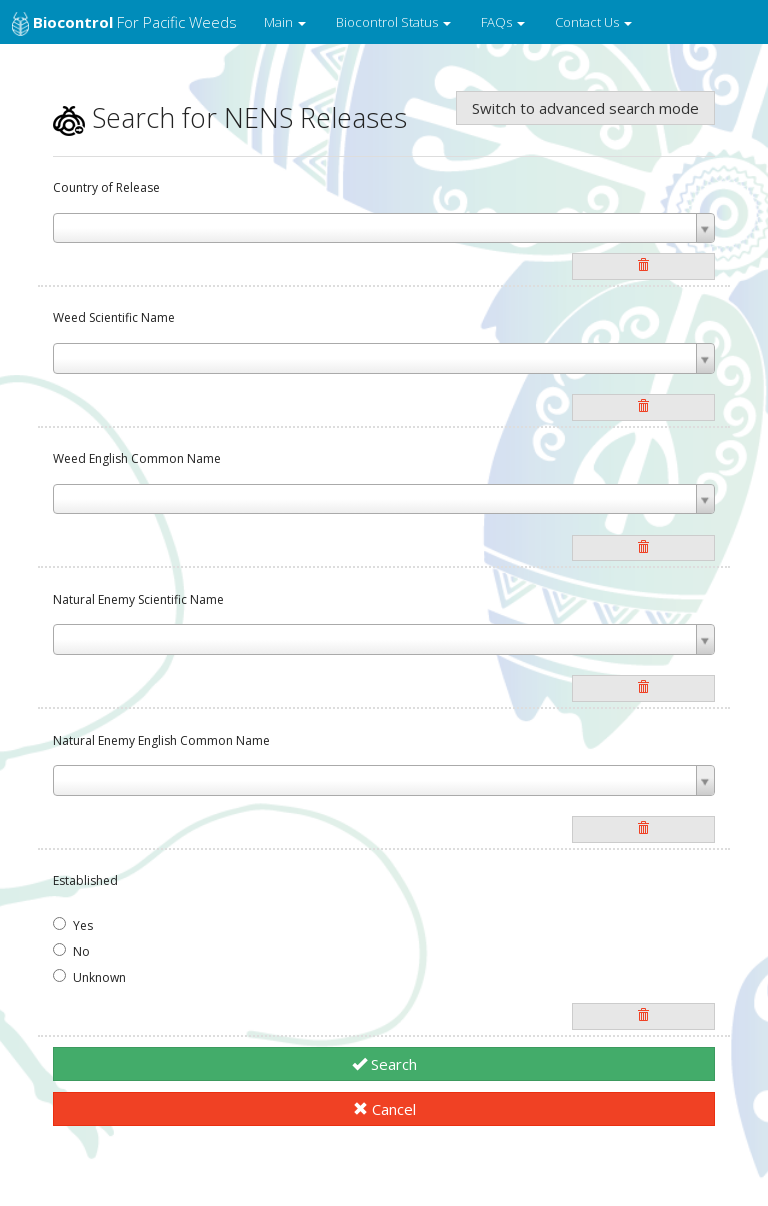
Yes (73, 925)
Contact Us (593, 22)
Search (384, 1064)
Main (285, 22)
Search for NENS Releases (230, 117)
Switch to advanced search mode (585, 108)
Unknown (89, 977)
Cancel (384, 1109)
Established (85, 880)
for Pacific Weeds (124, 24)
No (71, 951)
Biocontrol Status (393, 22)
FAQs (503, 22)
